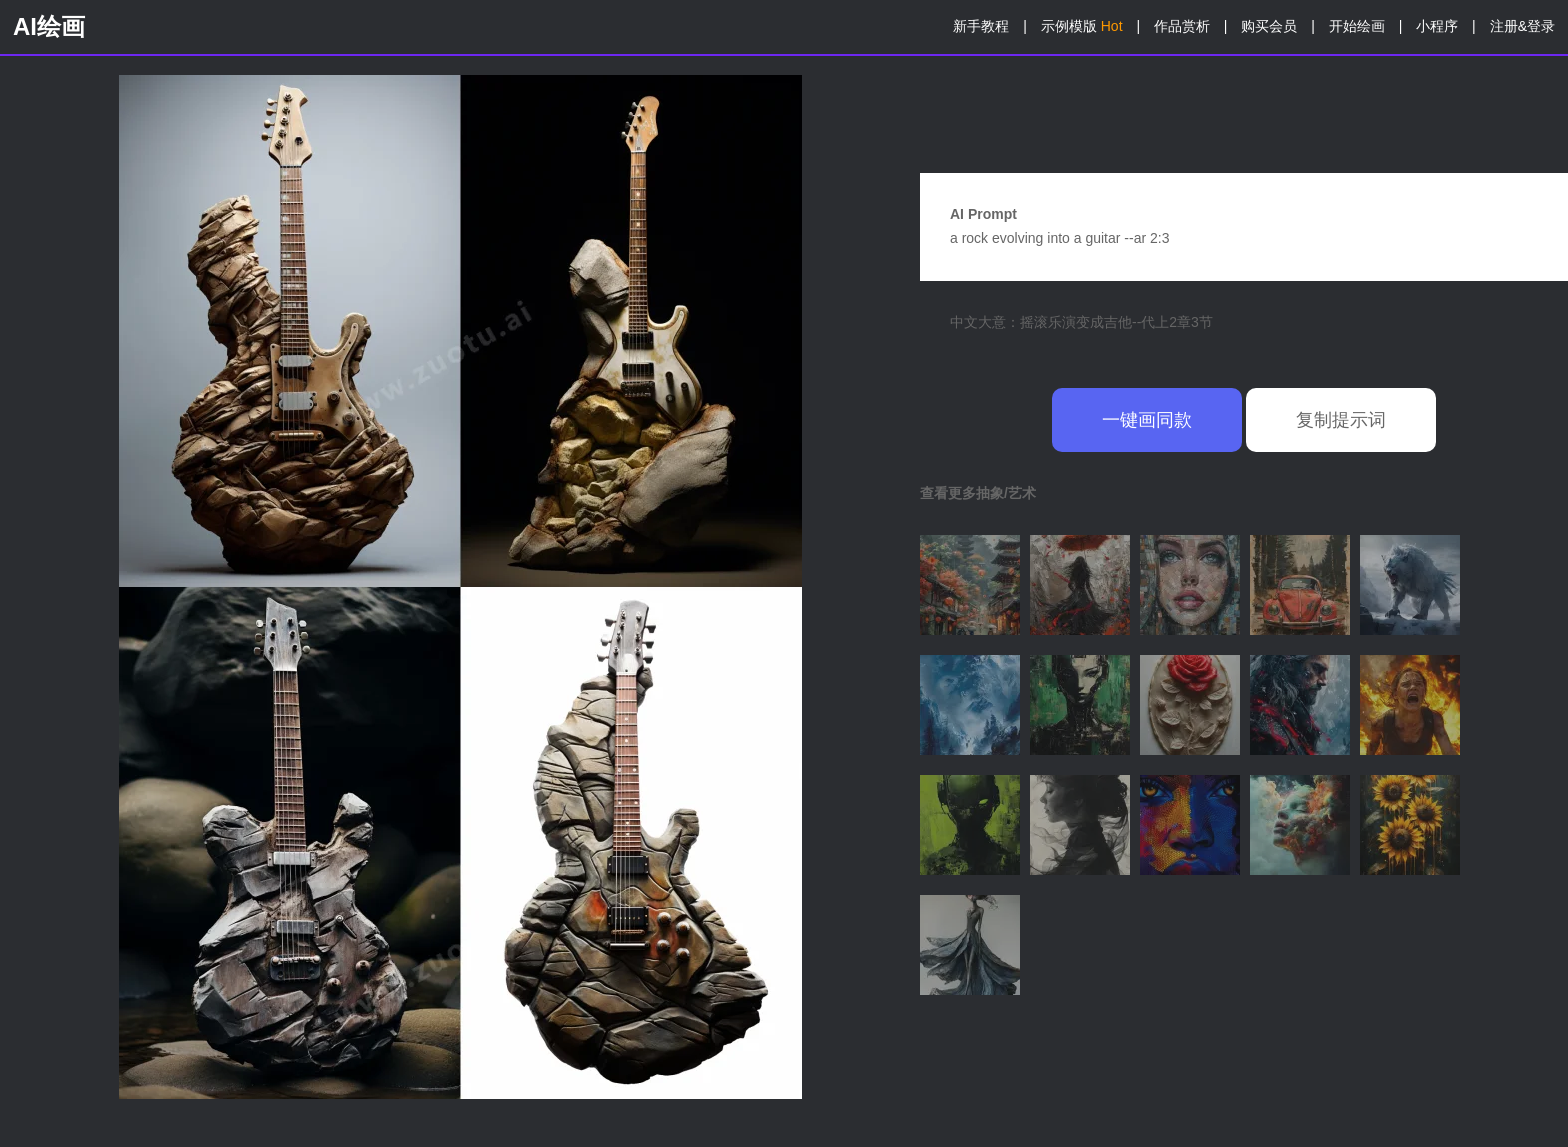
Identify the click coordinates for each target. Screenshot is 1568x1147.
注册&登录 (1522, 26)
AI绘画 (49, 26)
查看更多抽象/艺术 (978, 493)
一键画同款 (1147, 420)
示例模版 (1082, 26)
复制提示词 (1341, 420)
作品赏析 (1182, 26)
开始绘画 (1357, 26)
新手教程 (981, 26)
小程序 (1437, 26)
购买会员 (1269, 26)
